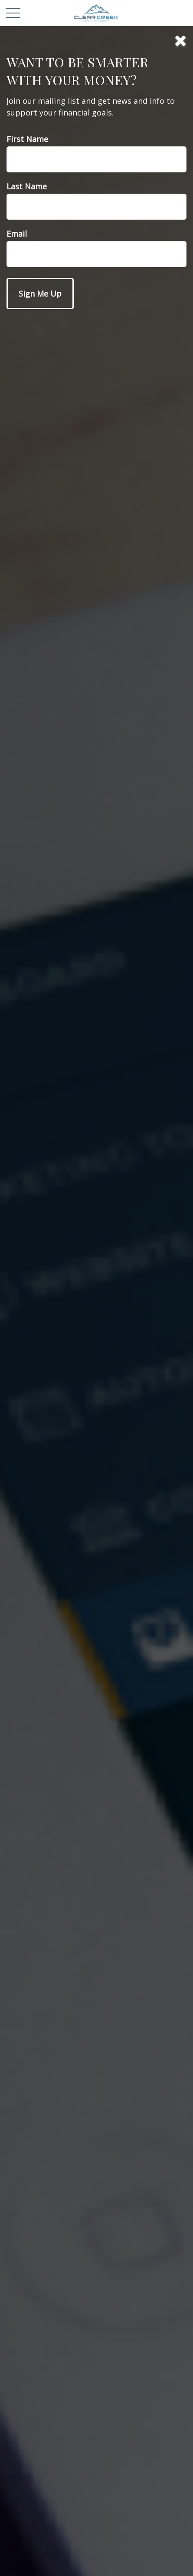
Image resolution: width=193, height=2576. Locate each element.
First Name (27, 139)
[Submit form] (40, 293)
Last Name (27, 186)
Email (17, 233)
